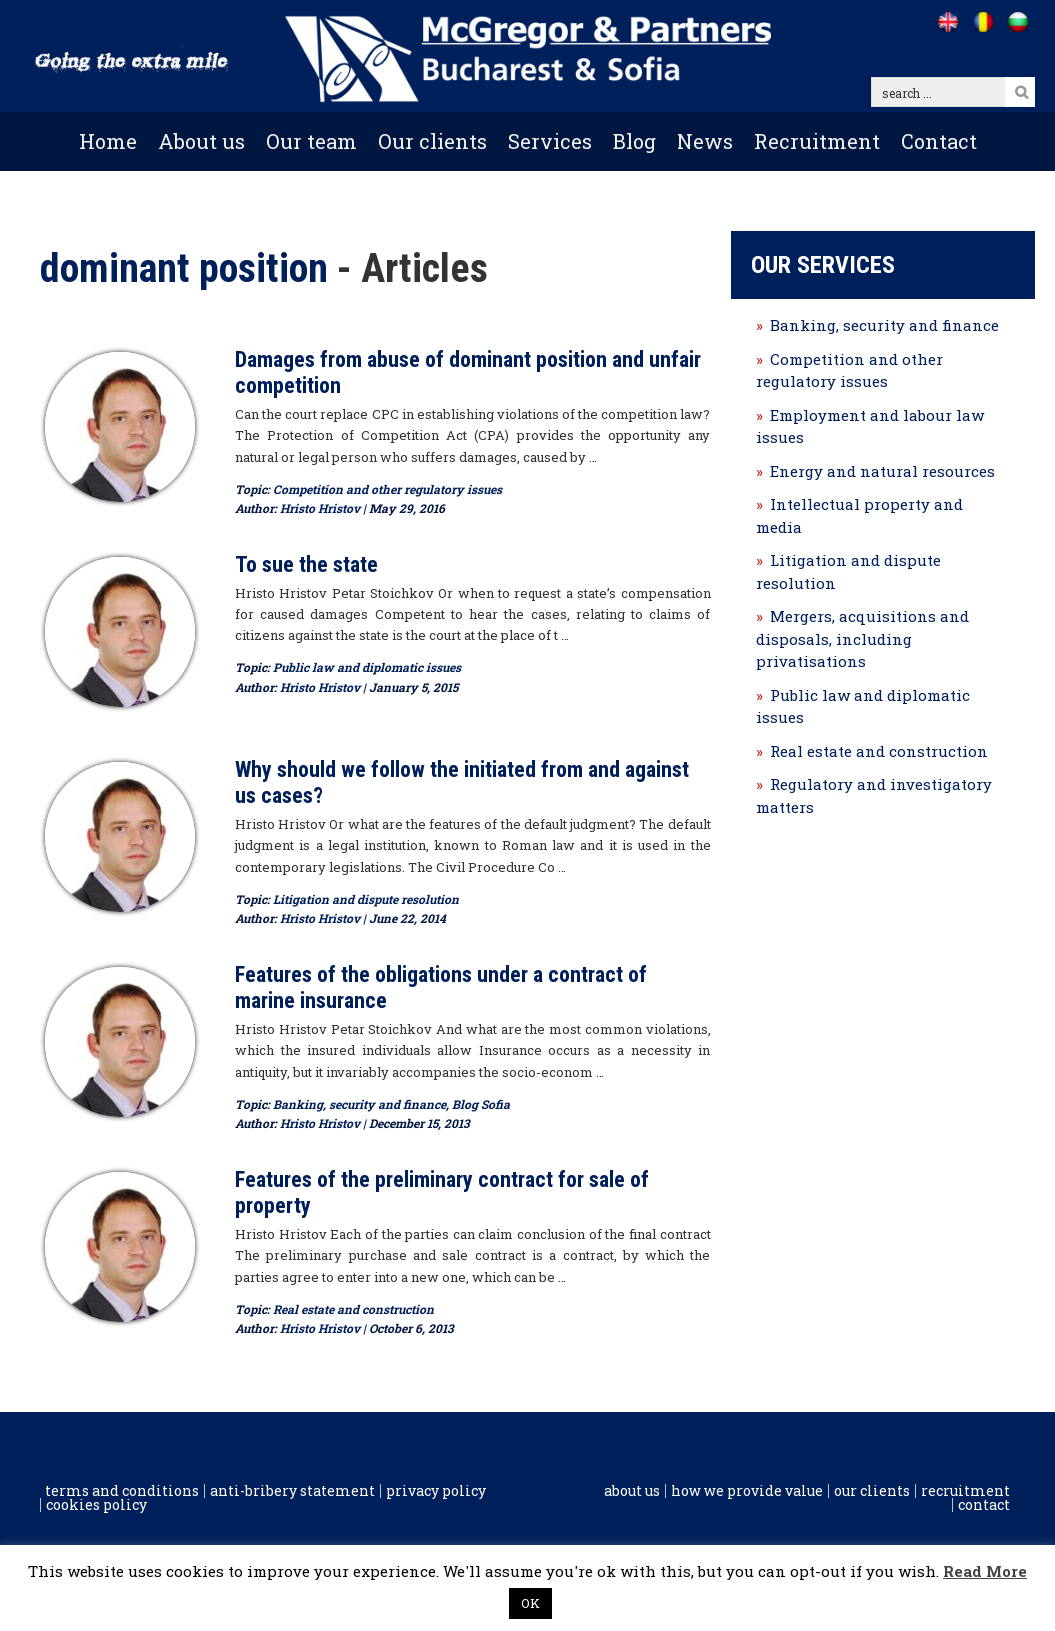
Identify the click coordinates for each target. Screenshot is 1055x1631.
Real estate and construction (353, 1309)
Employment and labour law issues (870, 426)
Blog (634, 141)
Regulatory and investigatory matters (874, 795)
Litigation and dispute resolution (366, 899)
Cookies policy (96, 1505)
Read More (985, 1571)
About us (201, 141)
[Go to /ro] (982, 22)
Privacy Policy (436, 1491)
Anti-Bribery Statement (292, 1491)
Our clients (432, 141)
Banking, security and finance (359, 1104)
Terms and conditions (122, 1491)
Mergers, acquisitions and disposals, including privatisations (862, 638)
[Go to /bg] (1017, 22)
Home (108, 141)
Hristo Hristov (320, 508)
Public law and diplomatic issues (367, 667)
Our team (311, 141)
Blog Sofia (481, 1104)
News (705, 141)
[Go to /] (947, 22)
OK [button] (530, 1603)
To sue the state (306, 564)
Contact (939, 141)
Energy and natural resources (882, 471)
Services (550, 141)
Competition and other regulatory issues (387, 489)
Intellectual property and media (859, 515)
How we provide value (747, 1491)
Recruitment (817, 141)
